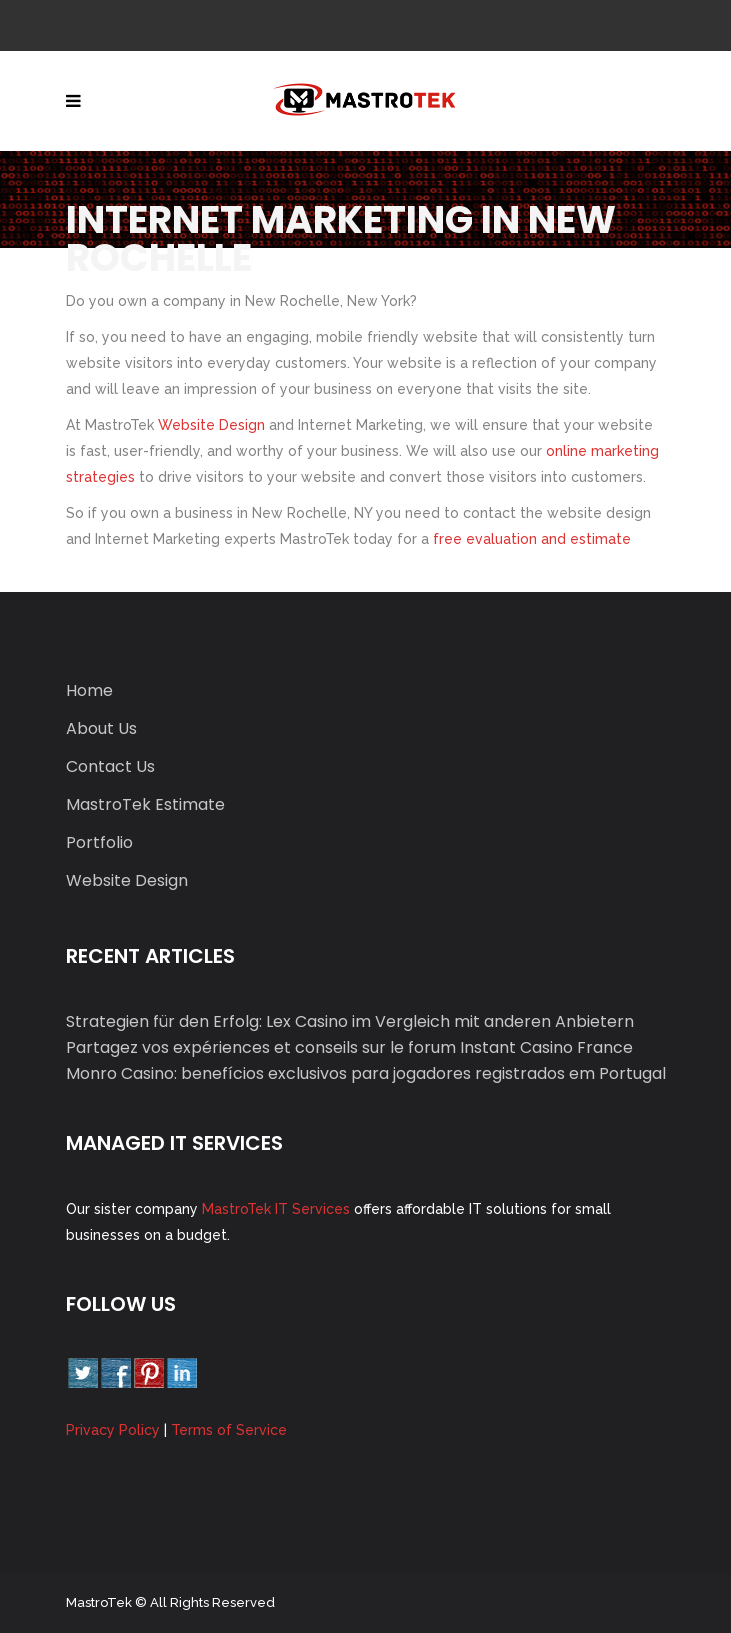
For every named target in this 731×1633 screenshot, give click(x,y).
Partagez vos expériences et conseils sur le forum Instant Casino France (349, 1047)
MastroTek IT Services (276, 1209)
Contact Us (110, 766)
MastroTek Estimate (145, 804)
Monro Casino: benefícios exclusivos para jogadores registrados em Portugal (366, 1073)
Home (89, 690)
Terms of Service (229, 1430)
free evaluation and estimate (532, 539)
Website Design (211, 425)
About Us (101, 728)
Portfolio (99, 842)
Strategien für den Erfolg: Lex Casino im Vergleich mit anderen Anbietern (350, 1021)
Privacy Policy (113, 1430)
